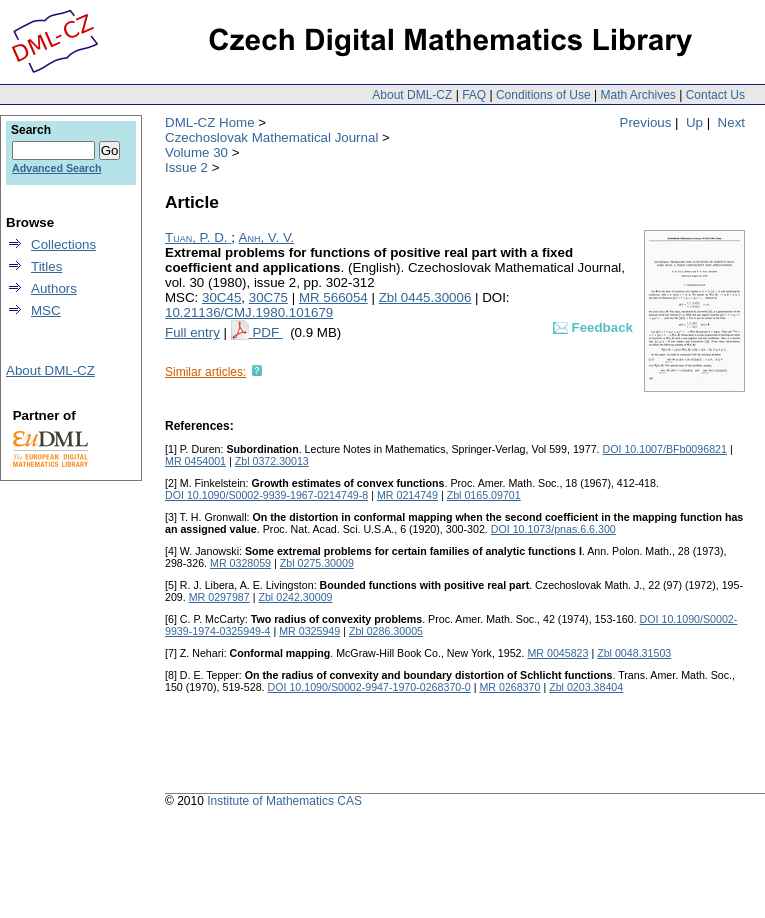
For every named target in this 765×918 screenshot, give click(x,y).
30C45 (221, 297)
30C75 (268, 297)
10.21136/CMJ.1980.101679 (249, 312)
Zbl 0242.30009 (295, 597)
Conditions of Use (543, 95)
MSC (46, 310)
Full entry (192, 332)
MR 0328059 (240, 563)
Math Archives (637, 95)
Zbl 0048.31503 (634, 653)
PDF (267, 332)
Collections (63, 244)
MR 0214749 (407, 495)
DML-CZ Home (210, 122)
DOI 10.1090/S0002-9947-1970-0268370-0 (369, 687)
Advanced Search (56, 168)
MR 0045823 (557, 653)
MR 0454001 (195, 461)
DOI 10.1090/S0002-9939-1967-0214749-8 (266, 495)
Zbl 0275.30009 (317, 563)
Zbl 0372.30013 (272, 461)
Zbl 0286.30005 (386, 631)
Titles (46, 266)
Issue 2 (186, 167)
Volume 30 (196, 152)
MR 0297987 (219, 597)
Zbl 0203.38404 (586, 687)
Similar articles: (205, 372)
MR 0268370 (509, 687)
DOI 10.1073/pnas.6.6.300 (553, 529)
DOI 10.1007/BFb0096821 (665, 449)
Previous (646, 122)
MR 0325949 (309, 631)
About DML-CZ (412, 95)
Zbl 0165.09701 (484, 495)
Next (731, 122)
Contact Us (715, 95)
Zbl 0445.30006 (425, 297)
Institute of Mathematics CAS (284, 801)
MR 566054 (333, 297)
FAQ (474, 95)
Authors (54, 288)
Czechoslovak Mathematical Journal (271, 137)
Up (694, 122)
